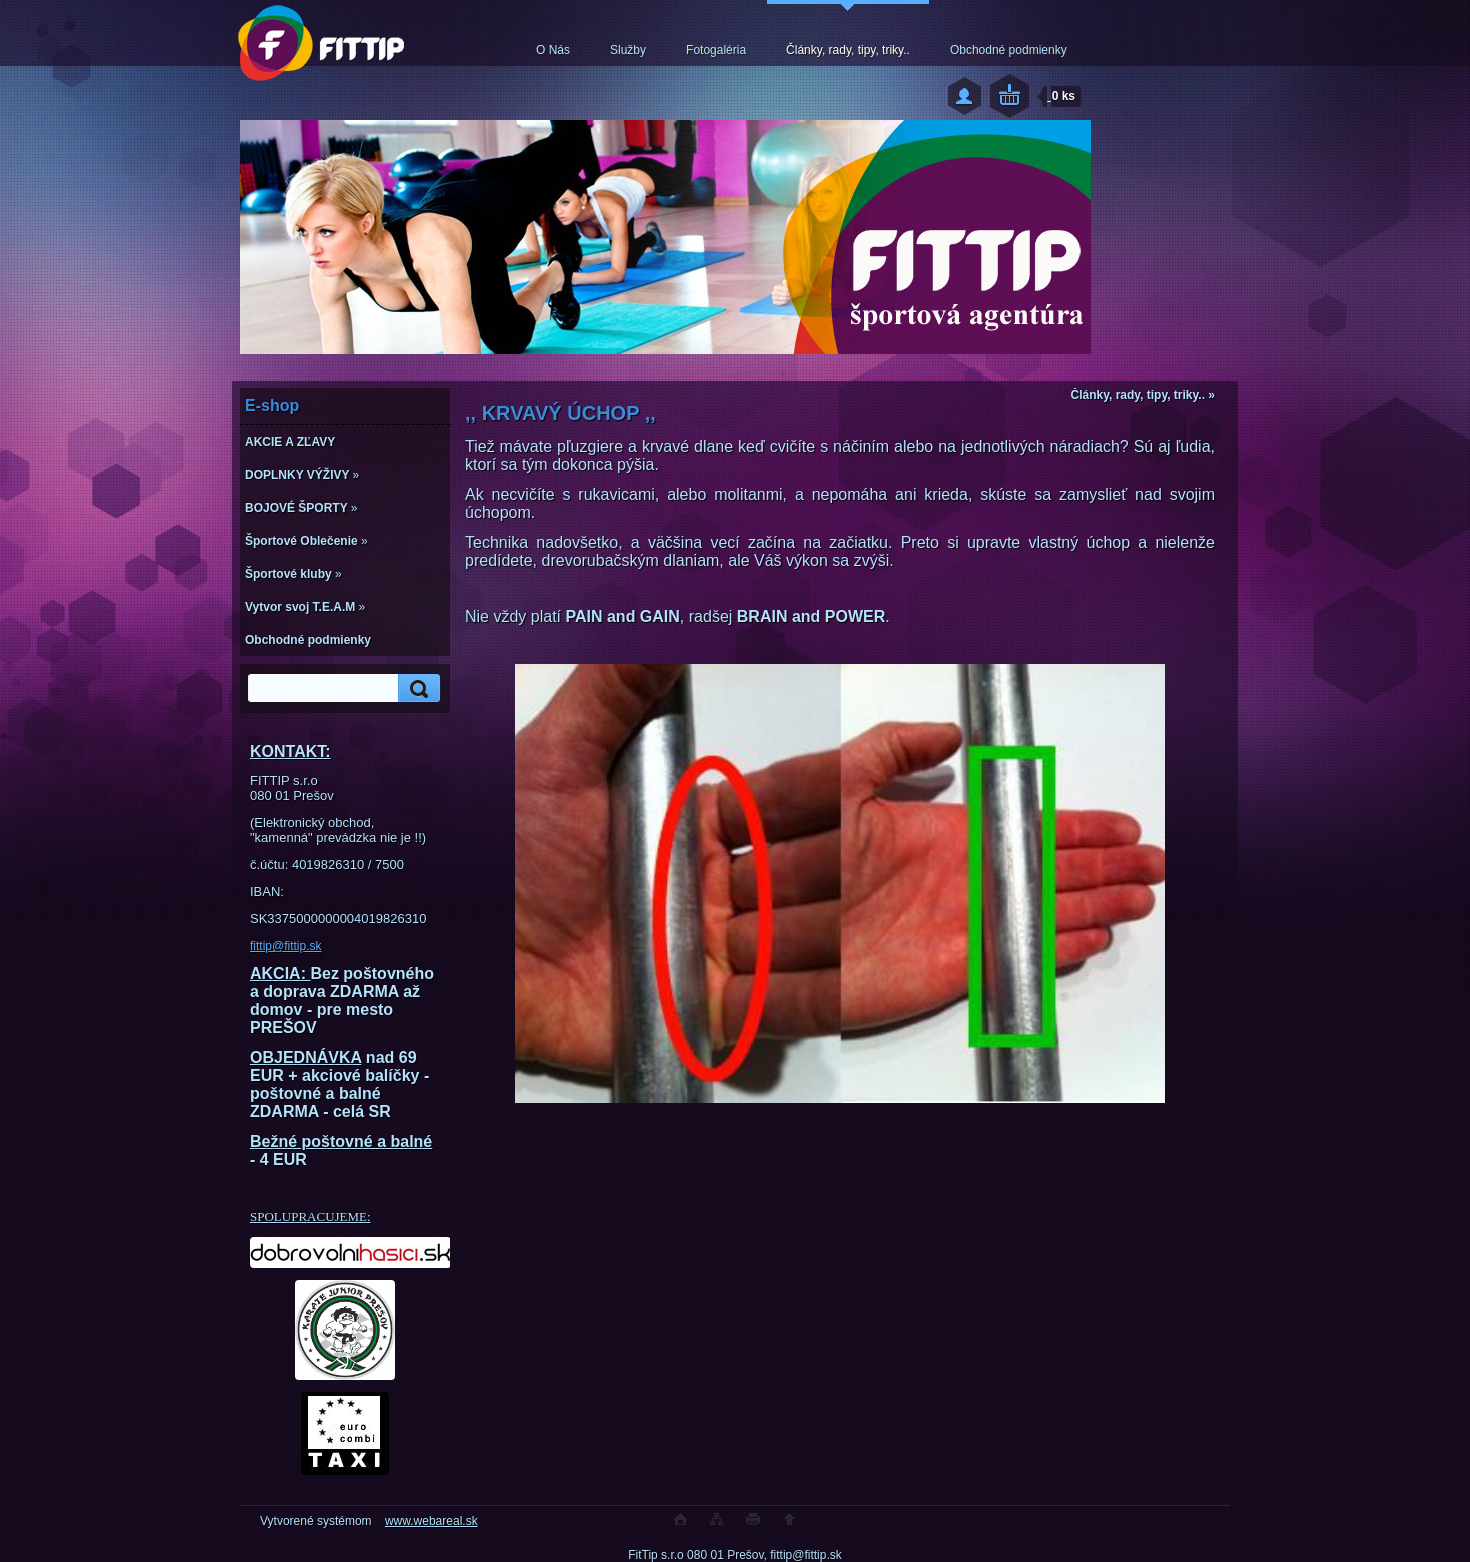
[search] (416, 688)
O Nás (553, 50)
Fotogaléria (716, 50)
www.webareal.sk (431, 1521)
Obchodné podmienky (1008, 50)
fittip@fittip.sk (286, 946)
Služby (628, 50)
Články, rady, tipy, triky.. (848, 50)
